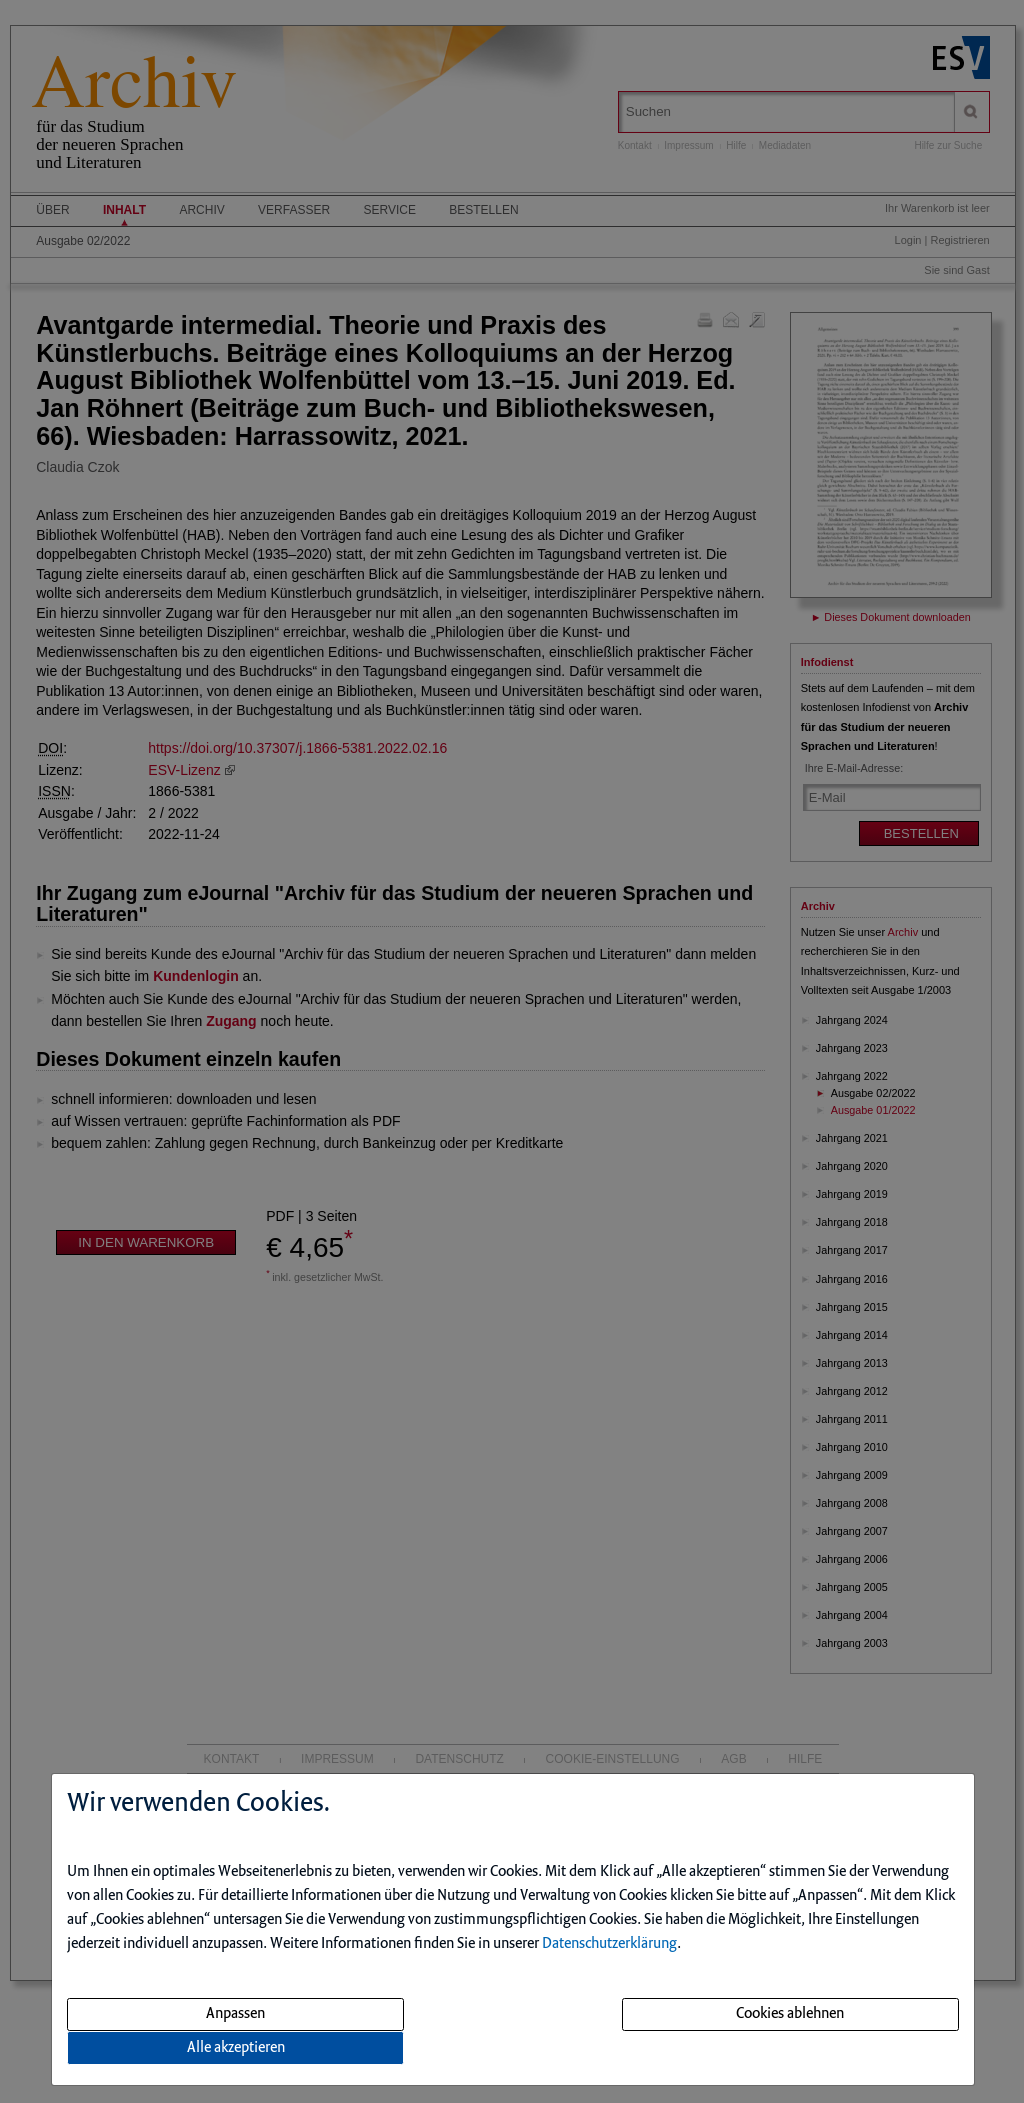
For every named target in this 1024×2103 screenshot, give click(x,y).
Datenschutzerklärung (609, 1944)
